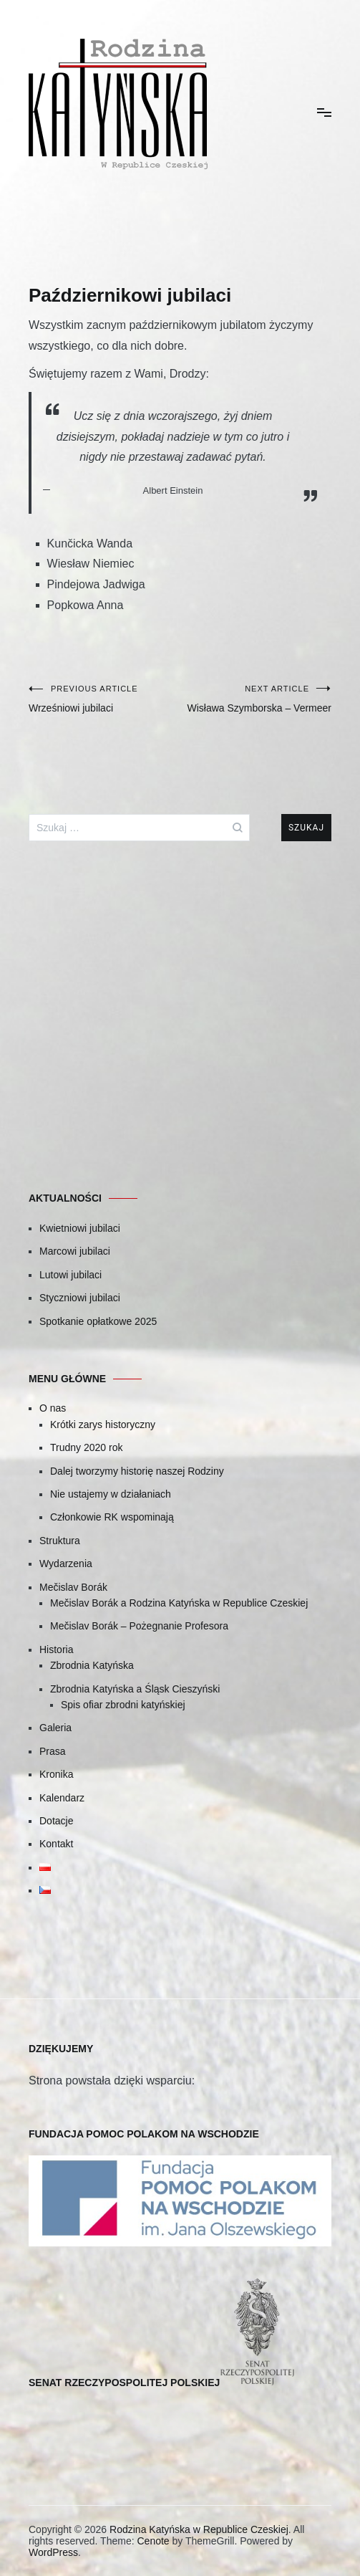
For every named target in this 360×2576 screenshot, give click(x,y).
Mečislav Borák (73, 1587)
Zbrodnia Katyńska (92, 1665)
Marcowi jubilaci (74, 1251)
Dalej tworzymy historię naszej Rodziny (137, 1471)
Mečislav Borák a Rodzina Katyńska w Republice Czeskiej (179, 1603)
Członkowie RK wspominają (112, 1517)
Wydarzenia (65, 1563)
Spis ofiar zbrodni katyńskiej (123, 1704)
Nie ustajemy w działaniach (110, 1494)
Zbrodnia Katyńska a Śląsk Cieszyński (135, 1689)
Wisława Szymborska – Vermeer (256, 699)
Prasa (52, 1751)
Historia (56, 1649)
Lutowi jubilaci (70, 1274)
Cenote (153, 2541)
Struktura (59, 1540)
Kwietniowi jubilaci (79, 1228)
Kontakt (56, 1843)
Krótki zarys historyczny (102, 1424)
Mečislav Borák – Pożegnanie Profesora (139, 1626)
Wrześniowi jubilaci (104, 699)
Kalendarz (61, 1798)
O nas (52, 1408)
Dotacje (56, 1820)
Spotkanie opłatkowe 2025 (98, 1321)
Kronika (56, 1774)
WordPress (53, 2552)
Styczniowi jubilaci (79, 1297)
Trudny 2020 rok (86, 1447)
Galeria (55, 1727)
